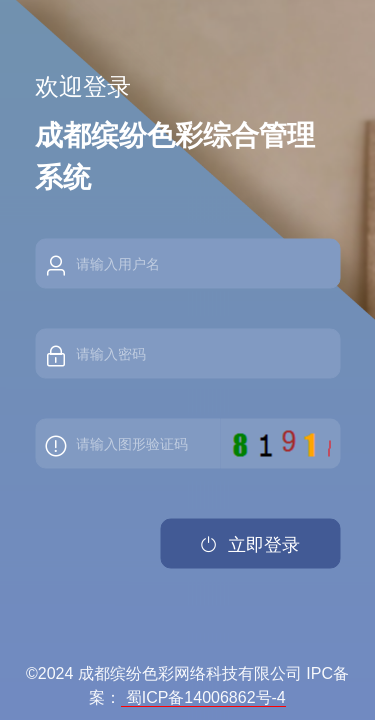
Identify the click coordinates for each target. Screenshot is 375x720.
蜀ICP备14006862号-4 (203, 697)
